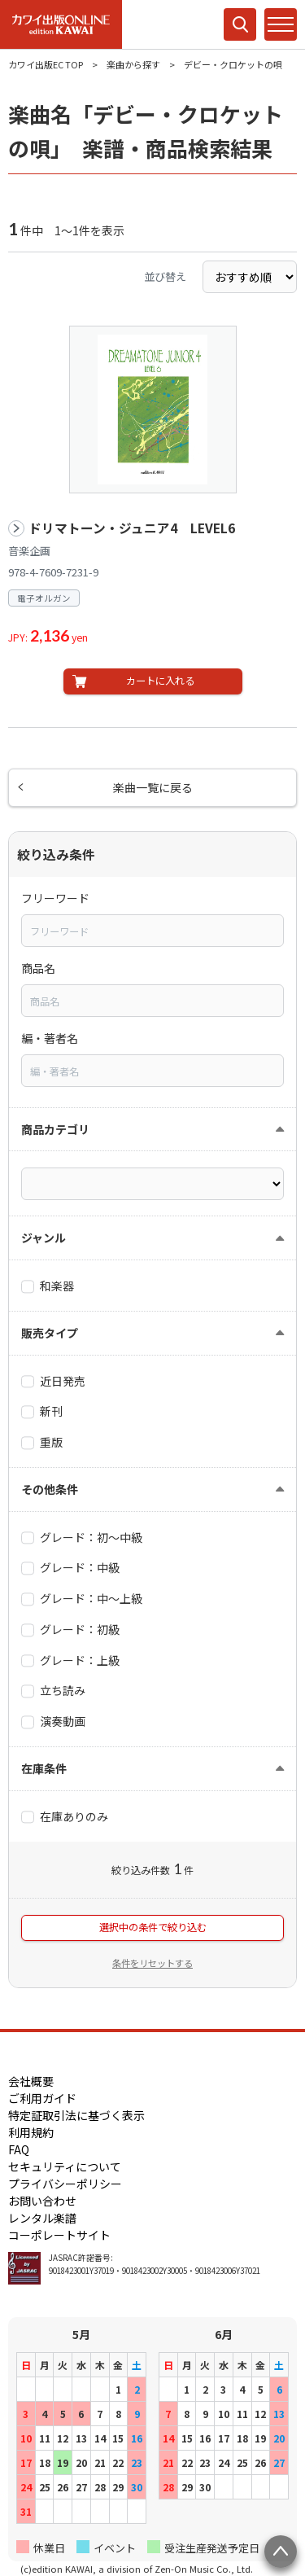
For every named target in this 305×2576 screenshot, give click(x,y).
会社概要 (31, 2081)
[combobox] (152, 930)
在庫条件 (44, 1768)
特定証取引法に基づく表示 (76, 2115)
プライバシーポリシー (65, 2183)
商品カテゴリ (55, 1129)
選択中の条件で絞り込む (153, 1927)
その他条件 (49, 1489)
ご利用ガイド (42, 2098)
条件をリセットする (152, 1962)
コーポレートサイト (59, 2235)
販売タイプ (49, 1333)
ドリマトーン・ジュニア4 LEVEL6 (131, 528)
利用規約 (31, 2132)
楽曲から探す (133, 64)
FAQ (18, 2149)
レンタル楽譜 (42, 2218)
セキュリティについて (64, 2166)
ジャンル (43, 1237)
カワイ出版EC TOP (45, 64)
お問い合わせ (42, 2201)
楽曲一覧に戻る (153, 787)
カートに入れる (160, 680)
